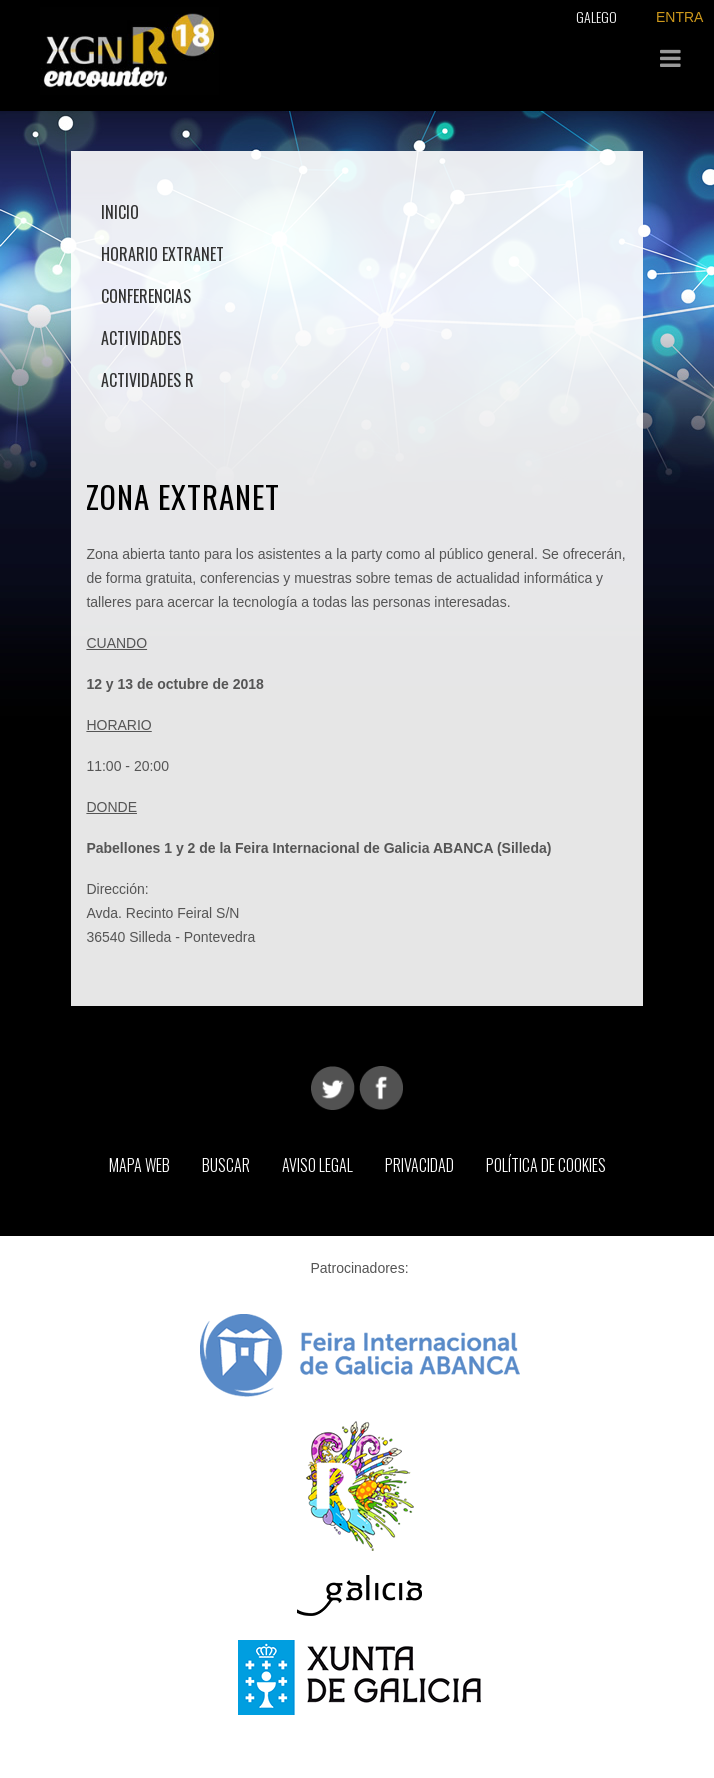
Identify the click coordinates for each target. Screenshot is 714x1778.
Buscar (226, 1165)
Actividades (141, 338)
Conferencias (146, 296)
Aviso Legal (317, 1165)
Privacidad (419, 1165)
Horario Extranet (162, 254)
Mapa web (139, 1165)
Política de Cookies (546, 1165)
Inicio (120, 212)
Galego (596, 16)
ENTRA (679, 17)
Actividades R (147, 380)
